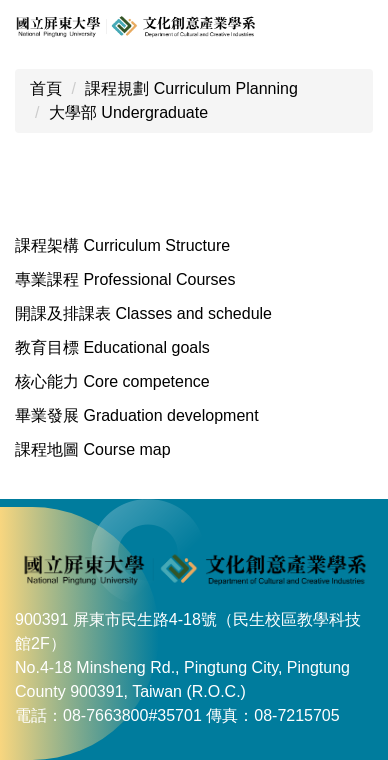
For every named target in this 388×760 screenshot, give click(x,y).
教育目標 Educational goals (112, 347)
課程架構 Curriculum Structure (122, 245)
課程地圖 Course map (93, 449)
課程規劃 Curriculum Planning (191, 88)
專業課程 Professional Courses (125, 279)
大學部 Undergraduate (128, 112)
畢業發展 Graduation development (137, 415)
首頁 (46, 88)
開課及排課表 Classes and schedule (143, 313)
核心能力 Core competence (112, 381)
